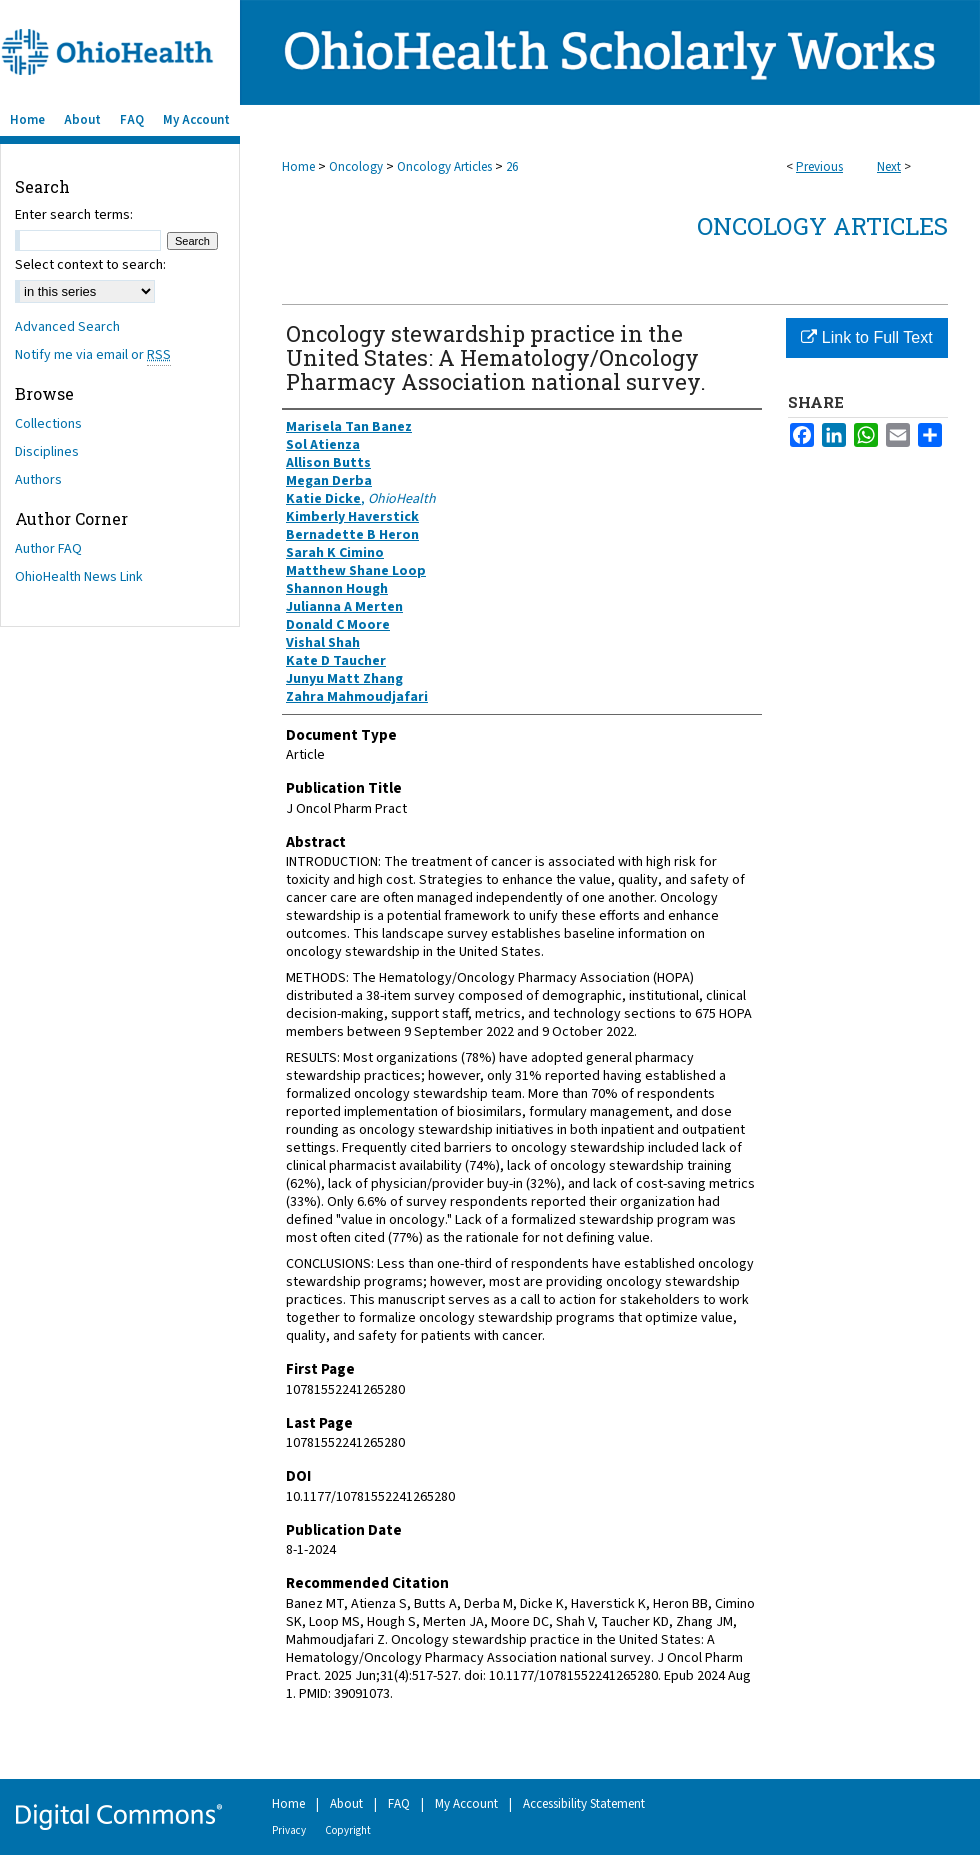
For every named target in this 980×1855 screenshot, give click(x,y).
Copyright (348, 1830)
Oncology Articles (444, 167)
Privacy (289, 1830)
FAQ (399, 1804)
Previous (819, 167)
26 (512, 167)
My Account (466, 1804)
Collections (48, 424)
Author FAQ (48, 549)
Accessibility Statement (584, 1804)
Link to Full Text (866, 337)
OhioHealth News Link (79, 577)
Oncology (356, 167)
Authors (38, 480)
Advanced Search (67, 327)
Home (298, 167)
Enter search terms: (74, 215)
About (346, 1804)
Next (889, 167)
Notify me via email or (93, 355)
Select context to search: (90, 265)
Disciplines (47, 452)
